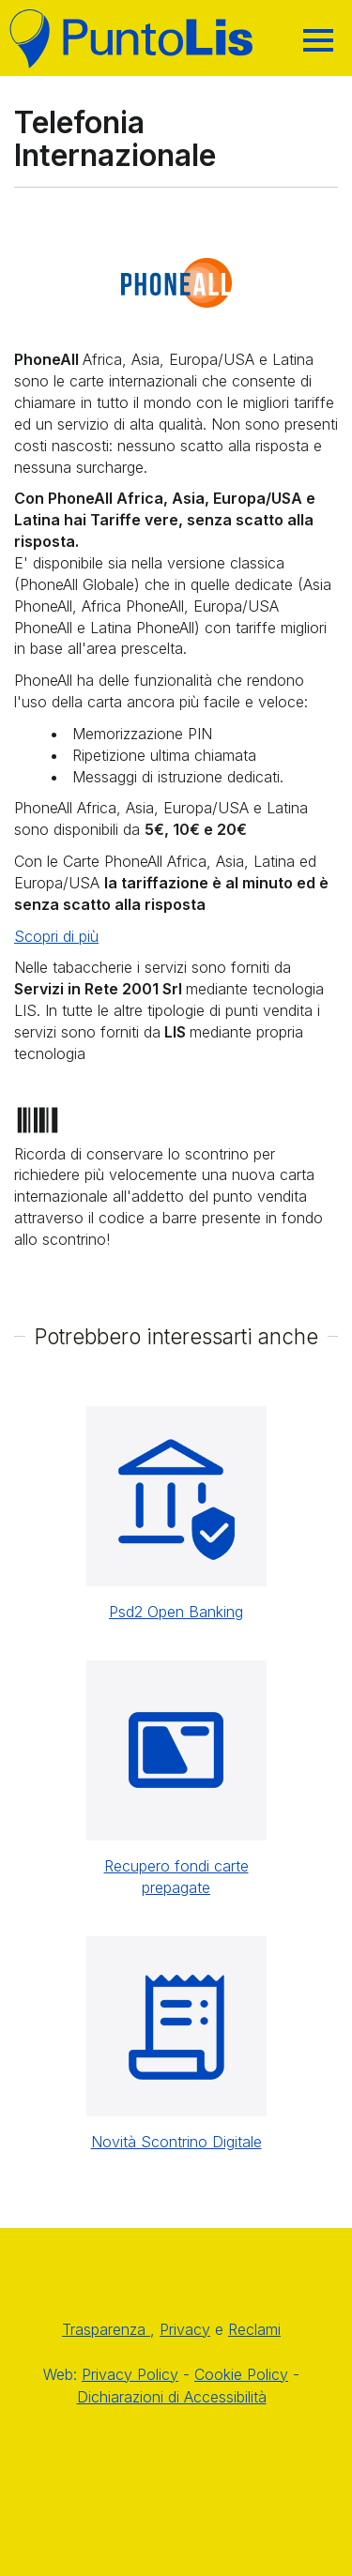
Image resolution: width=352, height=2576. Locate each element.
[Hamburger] (318, 40)
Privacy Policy (130, 2374)
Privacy (185, 2329)
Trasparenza (106, 2329)
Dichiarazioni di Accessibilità (172, 2396)
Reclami (254, 2329)
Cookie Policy (241, 2374)
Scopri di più (56, 936)
